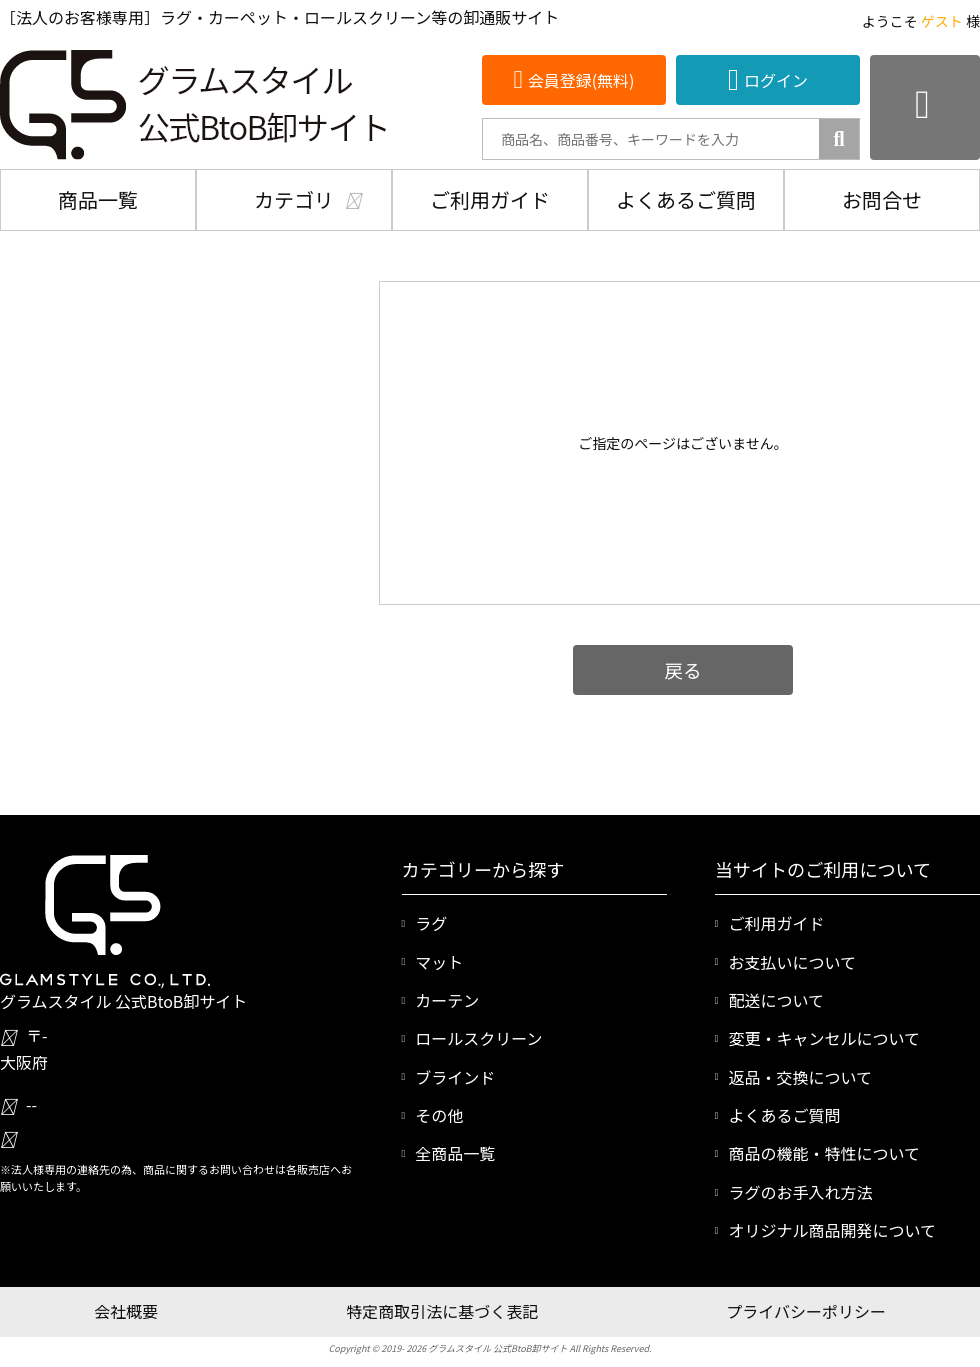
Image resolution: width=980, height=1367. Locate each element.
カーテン (447, 1000)
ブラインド (455, 1077)
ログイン (776, 80)
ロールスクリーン (478, 1038)
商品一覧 (98, 199)
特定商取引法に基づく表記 (442, 1311)
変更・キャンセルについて (824, 1038)
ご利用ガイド (490, 199)
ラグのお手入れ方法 (800, 1192)
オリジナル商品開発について (832, 1230)
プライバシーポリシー (806, 1311)
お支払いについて (792, 962)
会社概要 (126, 1311)
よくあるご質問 (686, 199)
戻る (682, 669)
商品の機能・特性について (824, 1153)
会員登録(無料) (581, 80)
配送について (776, 1000)
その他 (439, 1115)
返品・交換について (800, 1077)
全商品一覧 (455, 1153)
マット (439, 962)
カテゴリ (294, 199)
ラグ (431, 923)
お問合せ (882, 199)
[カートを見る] (925, 107)
